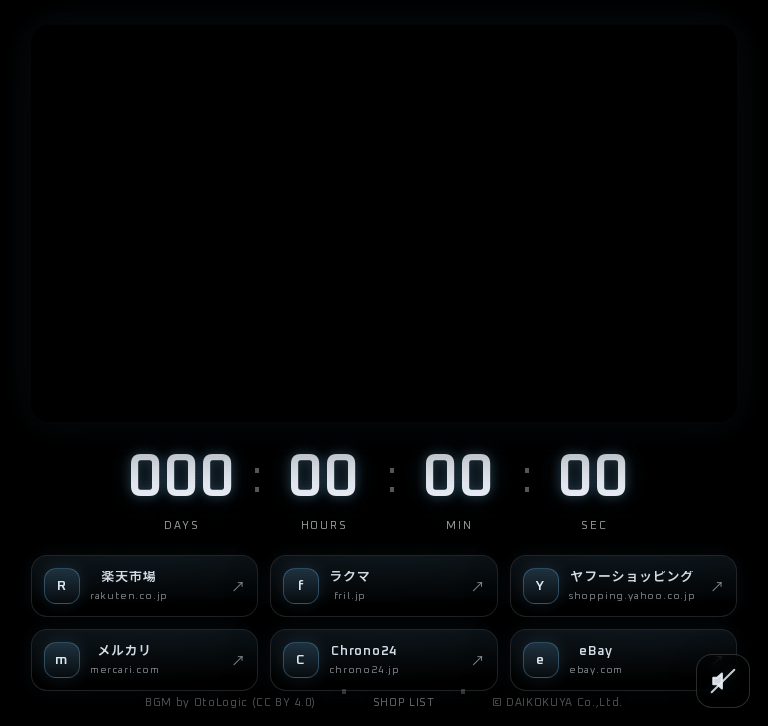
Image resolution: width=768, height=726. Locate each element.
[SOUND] (723, 681)
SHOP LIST (404, 702)
